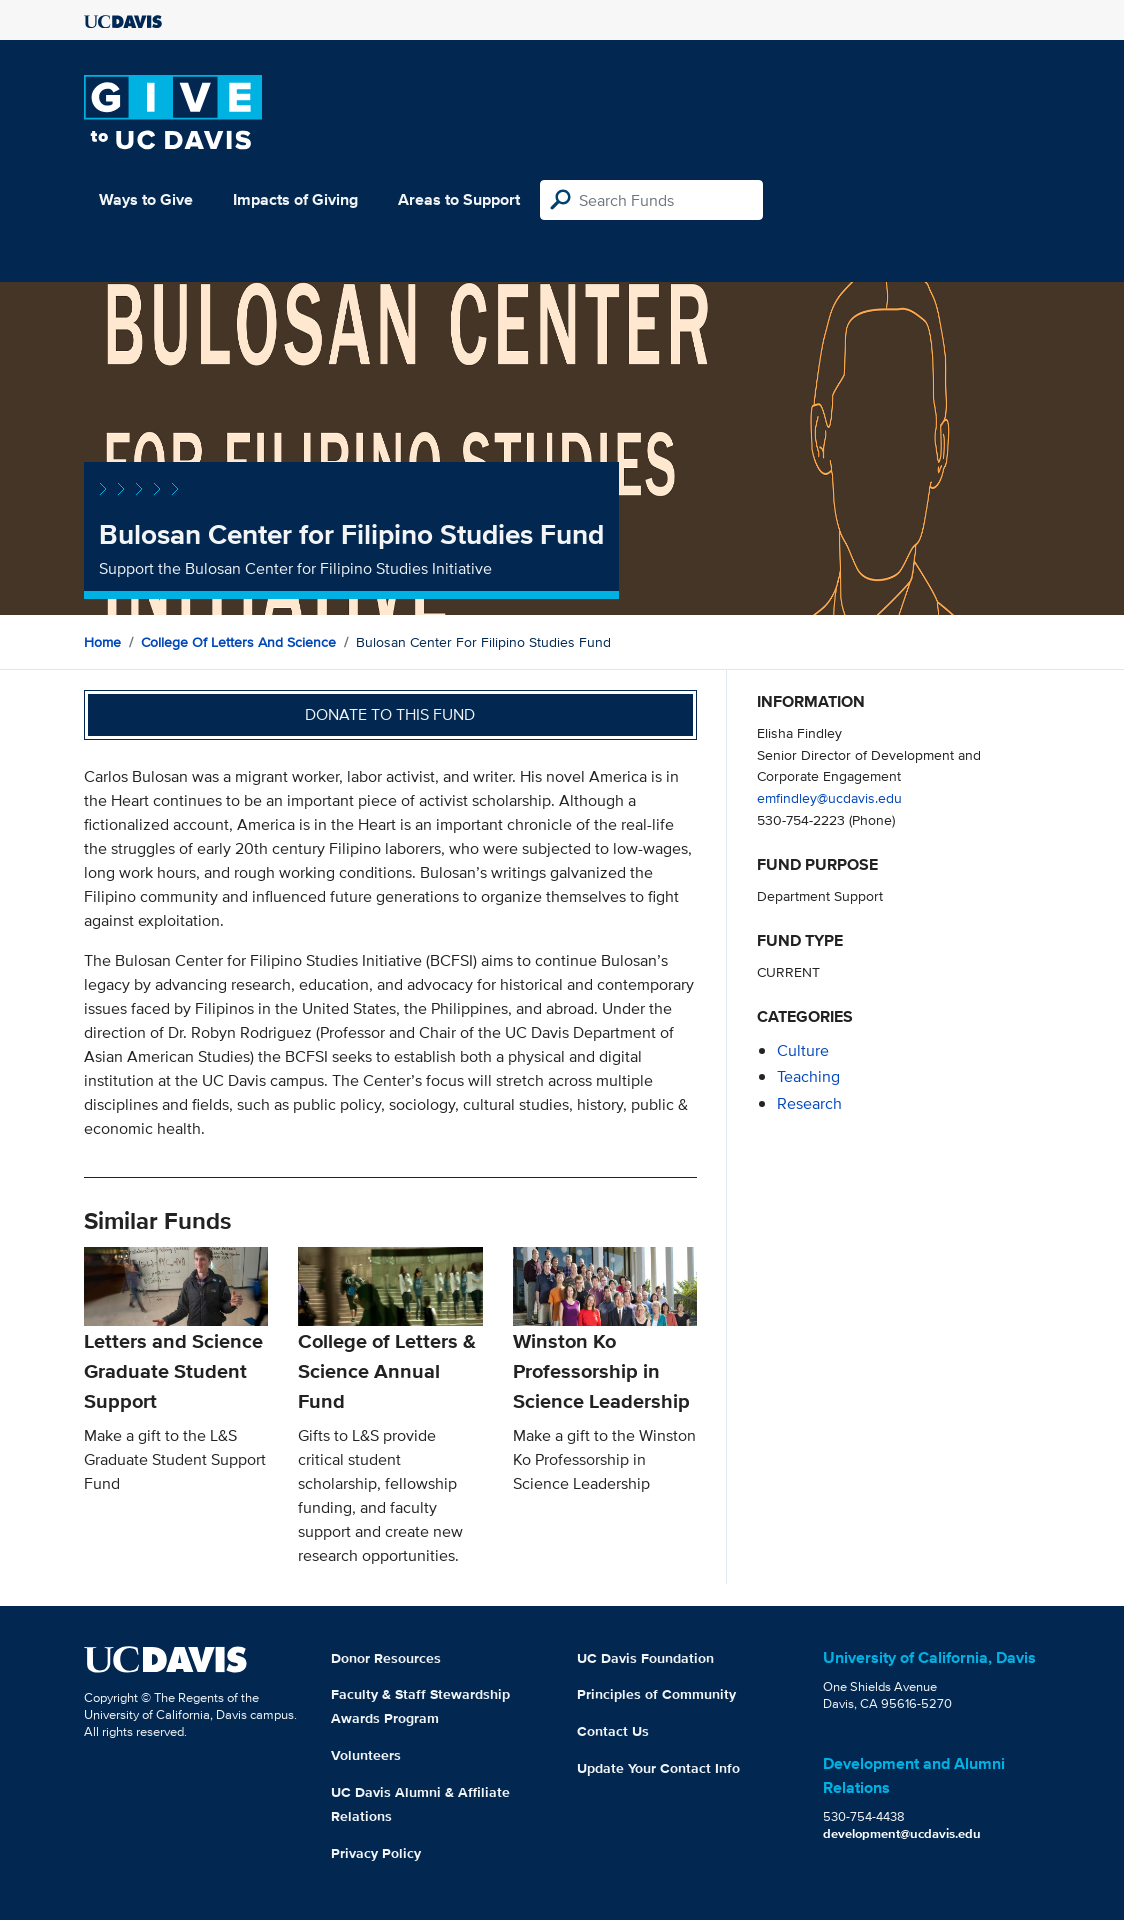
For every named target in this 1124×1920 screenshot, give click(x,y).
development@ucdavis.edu (902, 1833)
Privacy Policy (376, 1853)
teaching (808, 1076)
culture (803, 1050)
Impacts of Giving (295, 199)
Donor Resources (386, 1658)
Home (102, 642)
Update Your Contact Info (658, 1768)
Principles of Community (656, 1694)
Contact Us (613, 1731)
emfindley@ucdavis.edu (829, 797)
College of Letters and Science (238, 642)
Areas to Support (459, 199)
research (809, 1103)
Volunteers (366, 1755)
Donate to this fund (390, 714)
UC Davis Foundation (645, 1658)
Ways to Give (146, 199)
